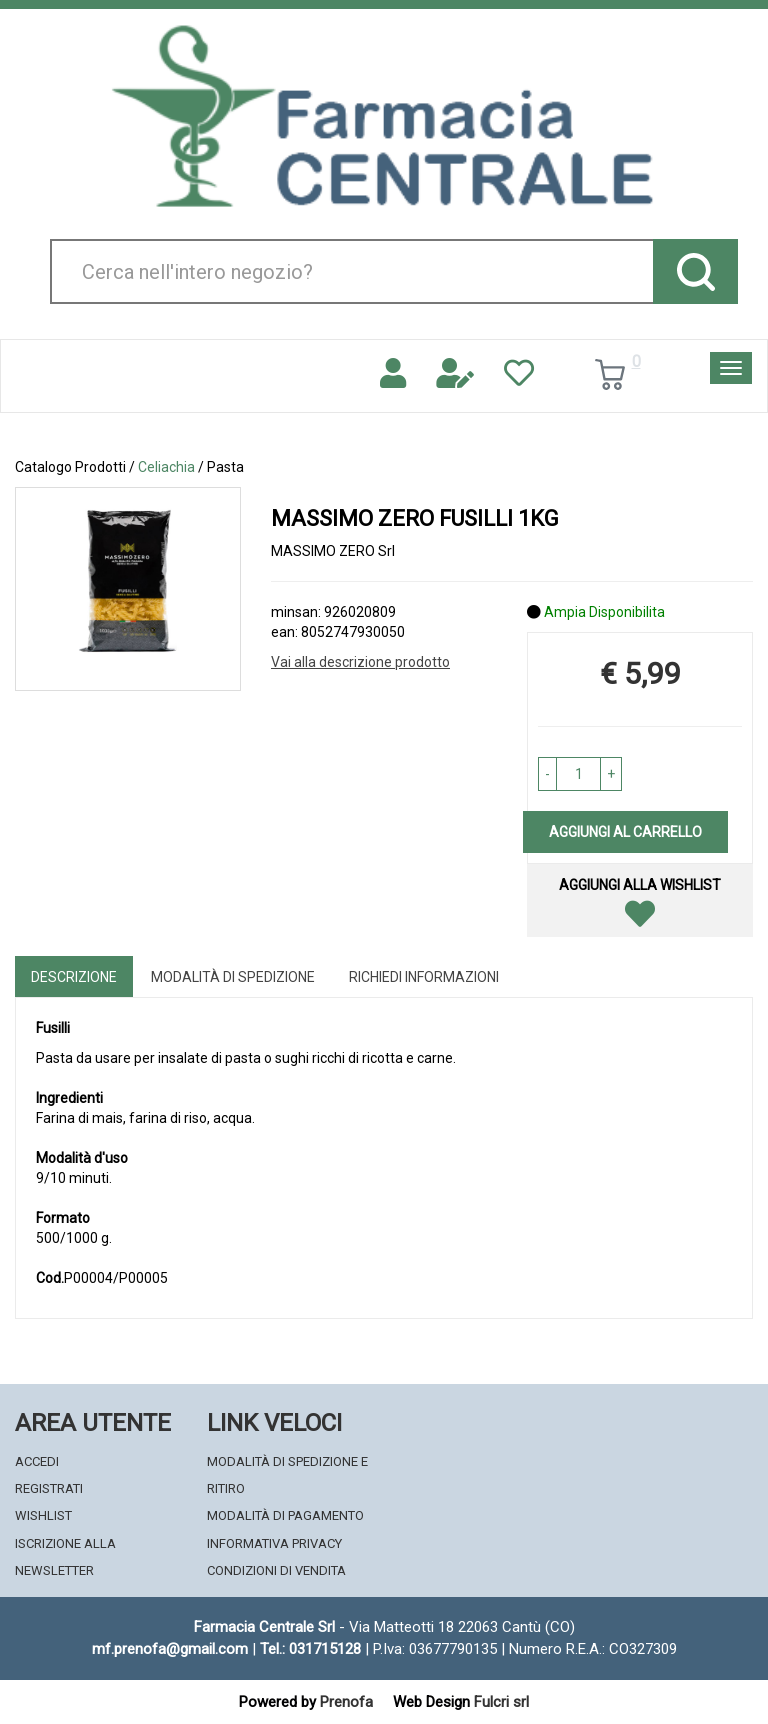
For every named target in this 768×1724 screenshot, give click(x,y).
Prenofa (346, 1702)
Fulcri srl (501, 1702)
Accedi (37, 1461)
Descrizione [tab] (74, 977)
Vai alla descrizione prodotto (360, 662)
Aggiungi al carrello (625, 832)
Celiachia (166, 467)
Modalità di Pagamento (285, 1515)
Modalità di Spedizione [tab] (233, 977)
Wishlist (43, 1515)
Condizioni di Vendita (276, 1570)
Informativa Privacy (274, 1543)
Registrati (49, 1488)
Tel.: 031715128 (310, 1649)
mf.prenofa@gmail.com (170, 1649)
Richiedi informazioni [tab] (424, 977)
